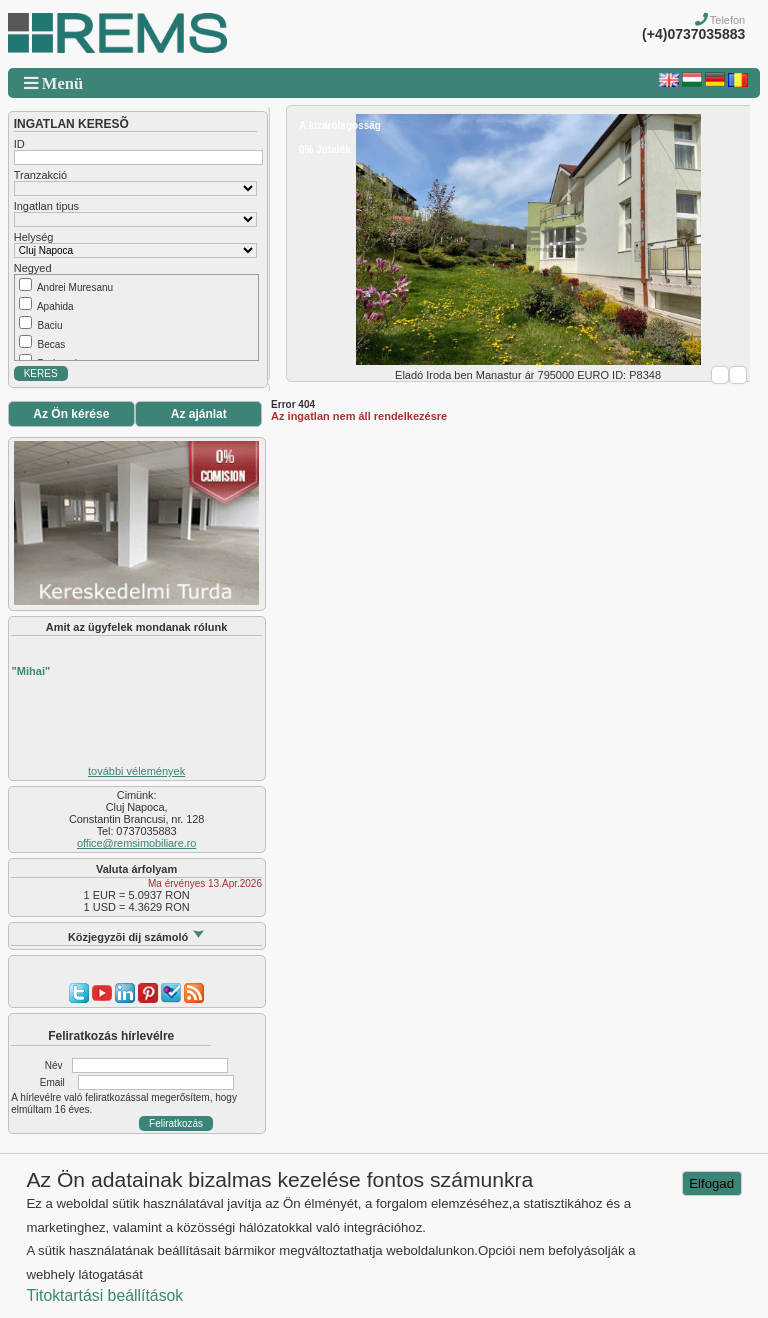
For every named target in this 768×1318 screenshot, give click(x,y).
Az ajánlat (199, 414)
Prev (720, 375)
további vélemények (136, 771)
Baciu (49, 325)
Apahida (55, 306)
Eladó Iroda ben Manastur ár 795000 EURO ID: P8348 (528, 375)
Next (738, 375)
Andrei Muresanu (75, 287)
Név (54, 1065)
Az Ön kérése (71, 414)
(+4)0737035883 (693, 34)
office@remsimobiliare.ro (136, 843)
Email (52, 1082)
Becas (51, 344)
